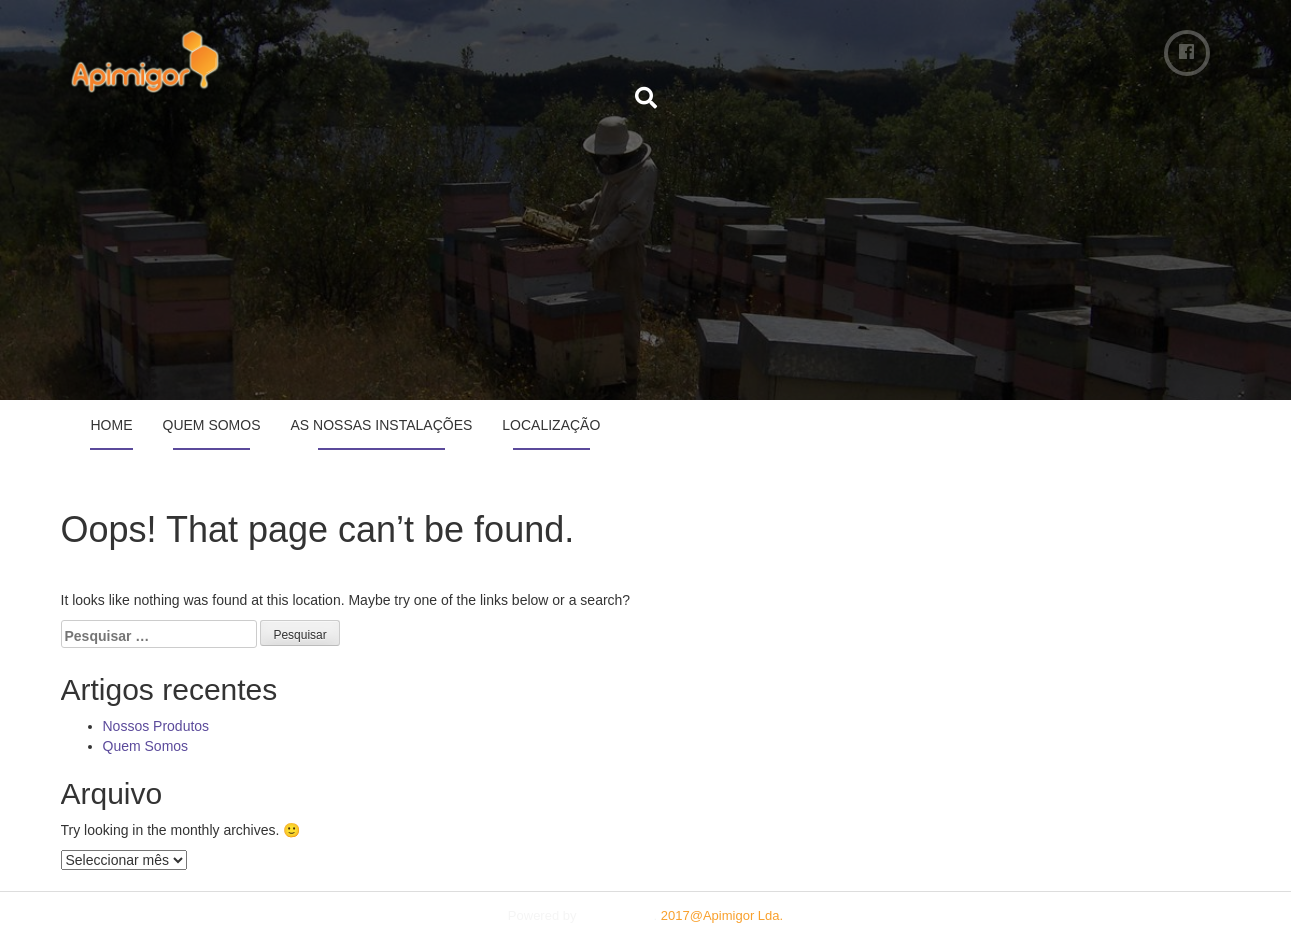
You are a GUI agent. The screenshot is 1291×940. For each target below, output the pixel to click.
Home (112, 425)
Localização (551, 425)
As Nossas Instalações (382, 425)
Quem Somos (212, 425)
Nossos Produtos (156, 726)
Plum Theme (616, 915)
